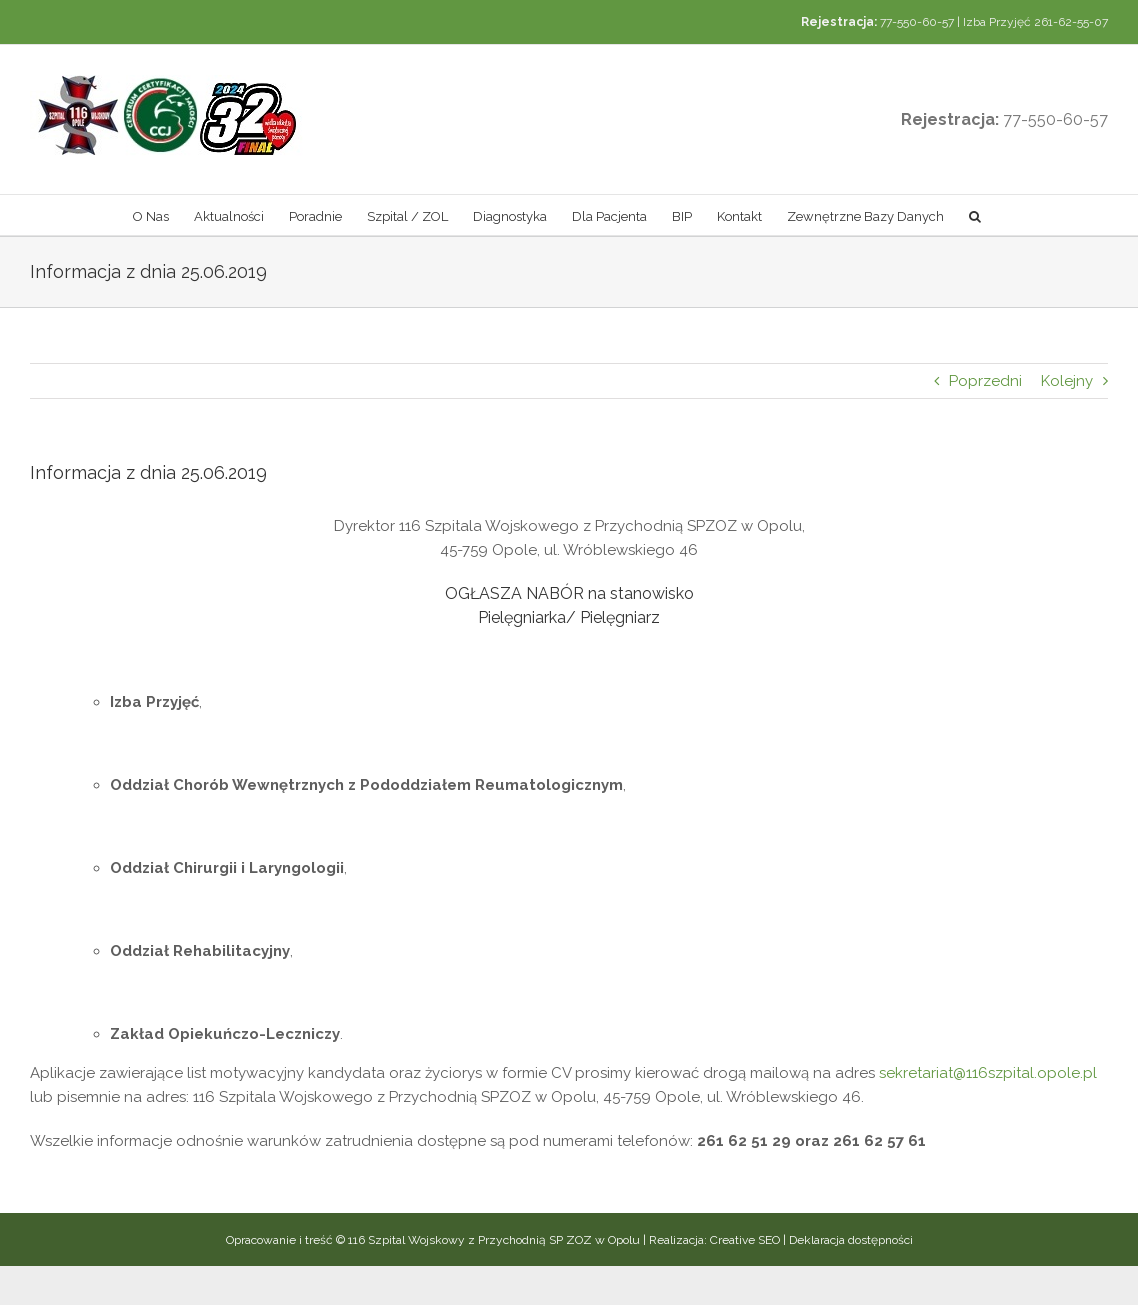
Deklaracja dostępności (851, 1240)
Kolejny (1067, 381)
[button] (975, 215)
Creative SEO (745, 1240)
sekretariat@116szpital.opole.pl (988, 1073)
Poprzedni (985, 381)
